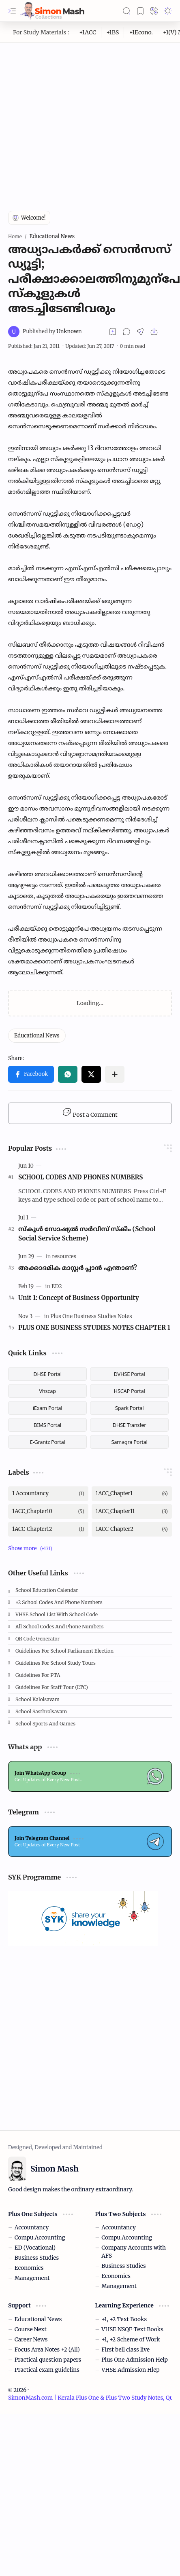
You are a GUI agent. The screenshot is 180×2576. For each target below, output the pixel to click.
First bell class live (125, 2349)
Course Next (31, 2329)
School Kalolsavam (37, 1699)
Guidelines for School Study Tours (55, 1663)
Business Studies (37, 2257)
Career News (31, 2339)
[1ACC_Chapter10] (48, 1511)
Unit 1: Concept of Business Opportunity (78, 1298)
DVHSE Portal (129, 1374)
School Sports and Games (45, 1724)
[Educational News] (37, 1036)
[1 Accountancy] (48, 1493)
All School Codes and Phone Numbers (59, 1626)
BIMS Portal (47, 1425)
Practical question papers (48, 2359)
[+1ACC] (87, 32)
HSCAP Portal (129, 1391)
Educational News (38, 2319)
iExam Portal (47, 1408)
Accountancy (32, 2227)
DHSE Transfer (129, 1425)
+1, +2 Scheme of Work (130, 2339)
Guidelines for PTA (37, 1675)
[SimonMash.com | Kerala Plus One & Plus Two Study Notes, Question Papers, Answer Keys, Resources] (52, 11)
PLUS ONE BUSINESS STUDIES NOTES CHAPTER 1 (94, 1327)
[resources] (64, 1256)
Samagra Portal (129, 1442)
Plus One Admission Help (134, 2359)
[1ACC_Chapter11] (132, 1511)
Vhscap (47, 1391)
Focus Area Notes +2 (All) (47, 2349)
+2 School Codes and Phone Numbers (59, 1602)
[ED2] (56, 1286)
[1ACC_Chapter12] (48, 1529)
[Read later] (113, 332)
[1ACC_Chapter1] (132, 1493)
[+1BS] (112, 32)
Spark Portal (129, 1408)
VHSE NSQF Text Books (132, 2329)
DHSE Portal (47, 1374)
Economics (29, 2268)
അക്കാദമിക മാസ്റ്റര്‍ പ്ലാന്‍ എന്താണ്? (77, 1268)
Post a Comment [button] (89, 1113)
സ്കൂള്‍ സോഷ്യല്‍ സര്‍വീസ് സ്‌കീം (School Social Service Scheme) (87, 1233)
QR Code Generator (37, 1639)
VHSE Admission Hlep (130, 2369)
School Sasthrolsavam (41, 1711)
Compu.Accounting (40, 2237)
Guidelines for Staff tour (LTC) (51, 1687)
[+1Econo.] (141, 32)
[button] (12, 11)
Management (32, 2278)
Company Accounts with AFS (133, 2251)
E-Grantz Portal (47, 1442)
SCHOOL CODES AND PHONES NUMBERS (80, 1177)
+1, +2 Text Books (124, 2319)
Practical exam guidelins (47, 2369)
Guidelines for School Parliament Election (64, 1651)
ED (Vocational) (35, 2247)
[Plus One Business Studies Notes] (91, 1316)
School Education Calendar (46, 1590)
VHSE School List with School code (56, 1614)
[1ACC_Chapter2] (132, 1529)
